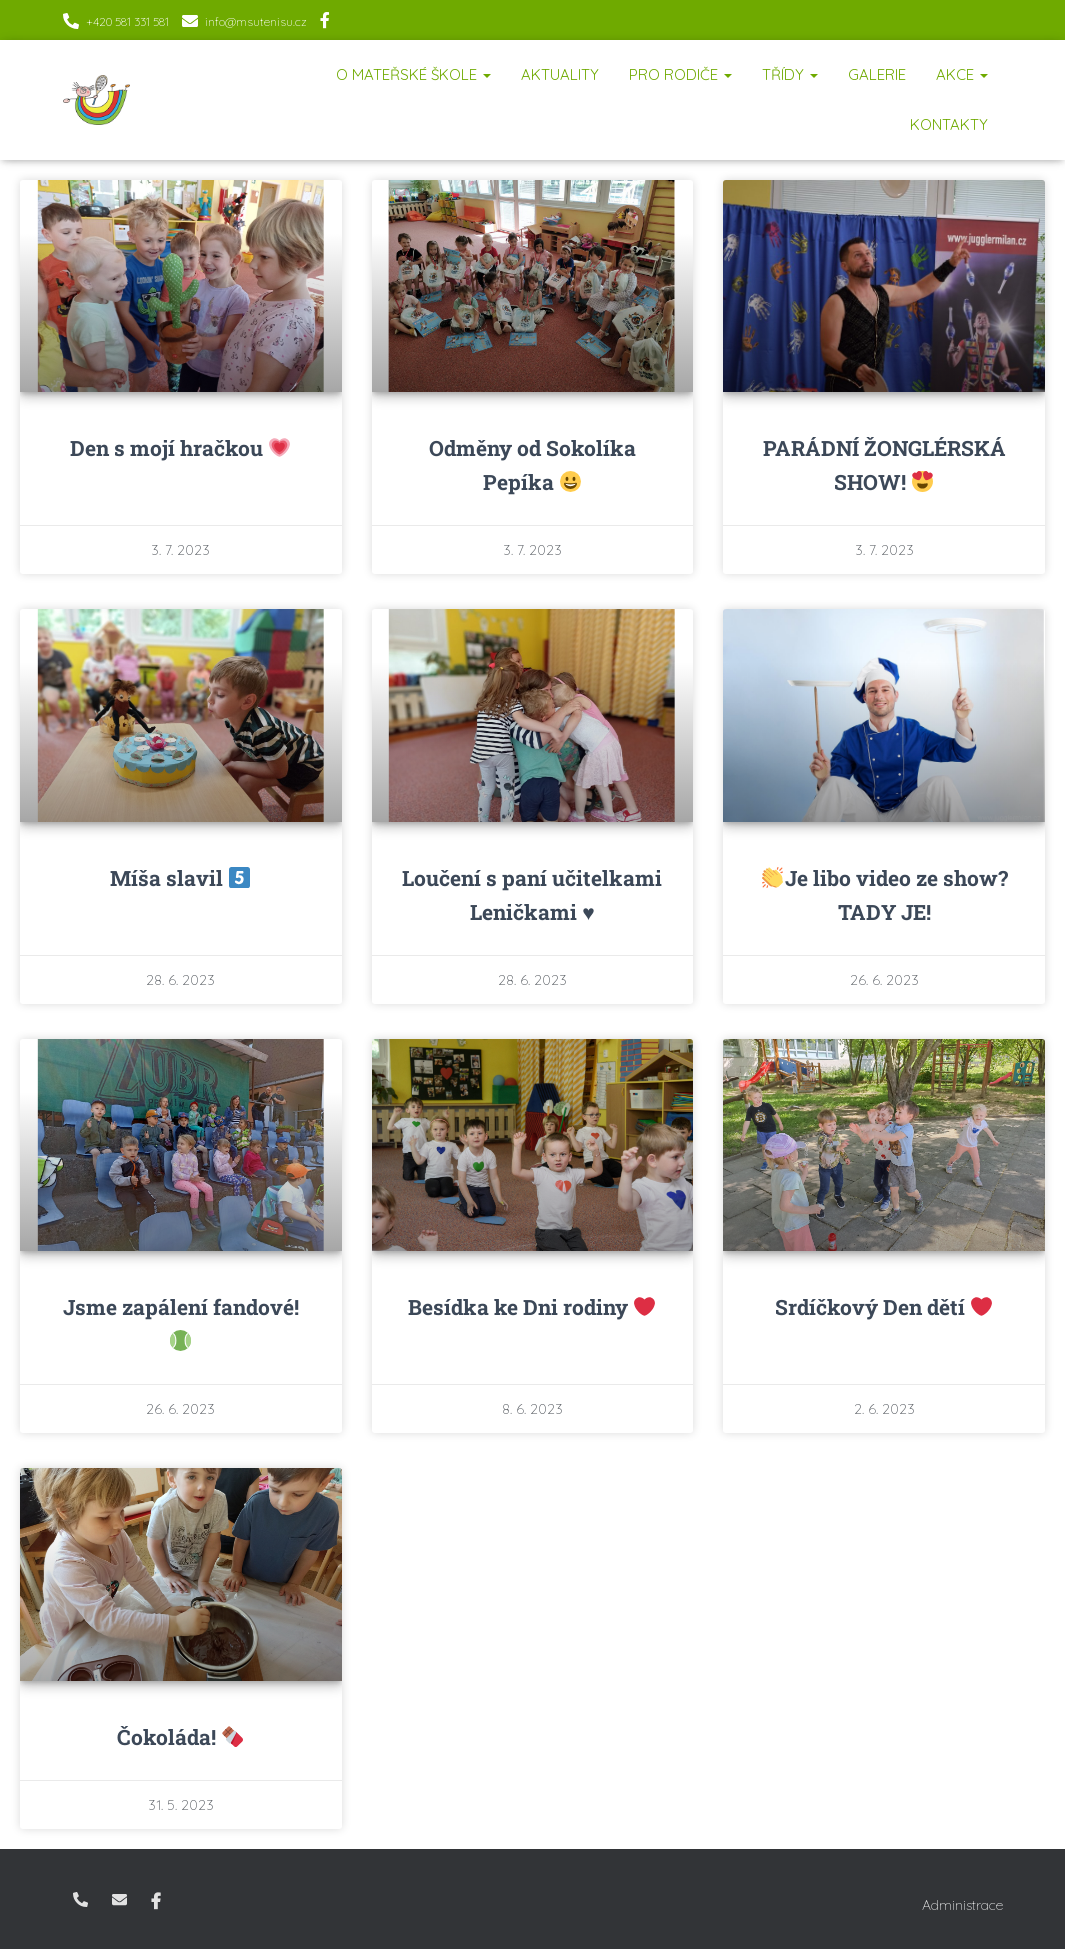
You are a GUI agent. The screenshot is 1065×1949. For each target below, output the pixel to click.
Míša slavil (180, 878)
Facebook (325, 23)
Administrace (962, 1905)
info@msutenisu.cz (256, 21)
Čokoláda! (180, 1737)
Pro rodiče (680, 74)
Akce (962, 74)
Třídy (790, 74)
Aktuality (560, 74)
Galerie (877, 74)
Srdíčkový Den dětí (883, 1307)
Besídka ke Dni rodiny (531, 1307)
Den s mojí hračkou (180, 448)
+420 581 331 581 (127, 21)
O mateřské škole (413, 74)
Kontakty (949, 124)
